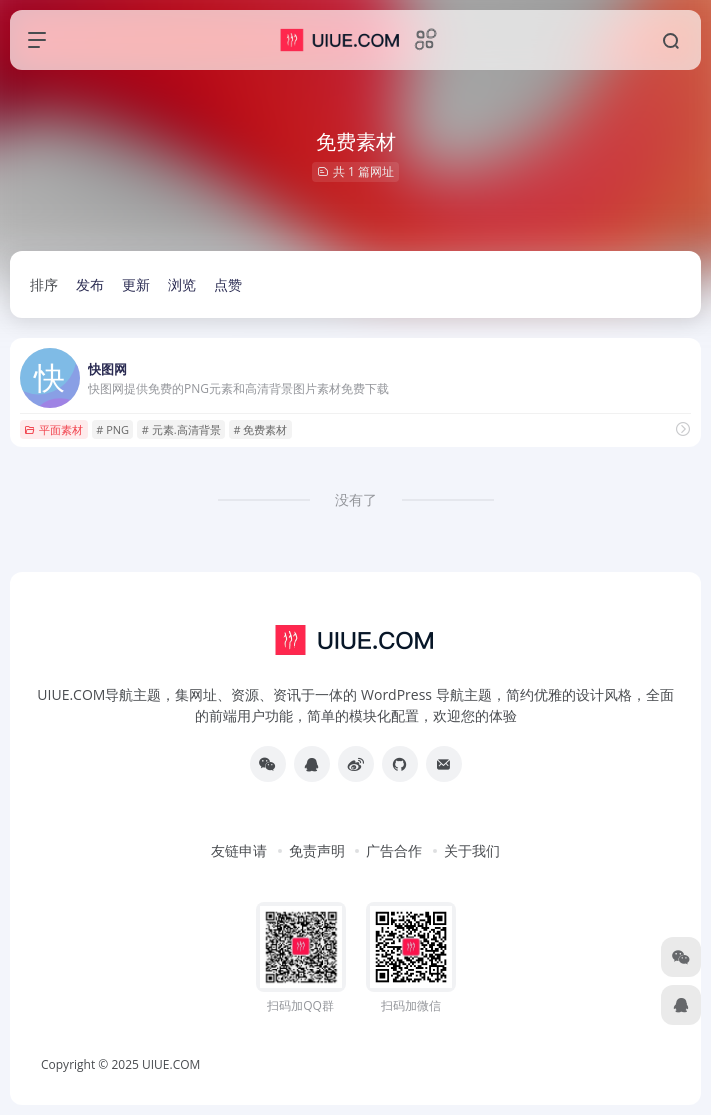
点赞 (228, 284)
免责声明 (317, 850)
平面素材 (53, 429)
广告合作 (394, 850)
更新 (136, 284)
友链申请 (239, 850)
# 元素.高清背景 (181, 429)
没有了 (356, 499)
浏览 (182, 284)
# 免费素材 (260, 429)
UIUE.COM (171, 1064)
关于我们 (472, 850)
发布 (90, 284)
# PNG (112, 429)
